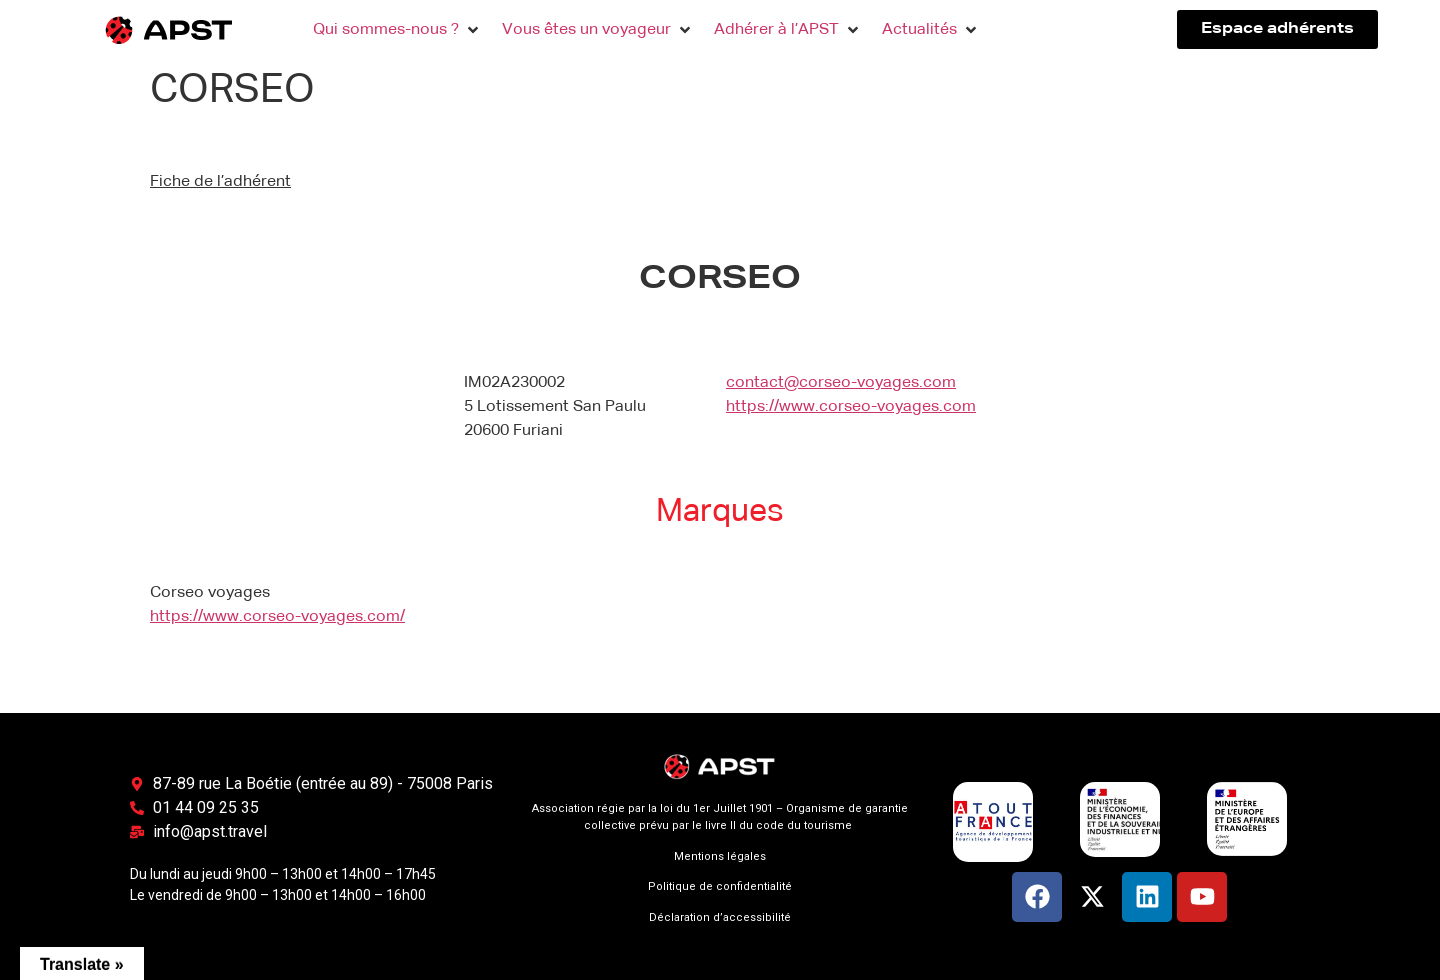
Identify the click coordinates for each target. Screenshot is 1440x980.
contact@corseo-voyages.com (841, 383)
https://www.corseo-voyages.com (851, 407)
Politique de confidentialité (720, 886)
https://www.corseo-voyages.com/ (277, 617)
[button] (397, 30)
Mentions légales (720, 856)
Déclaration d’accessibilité (720, 917)
